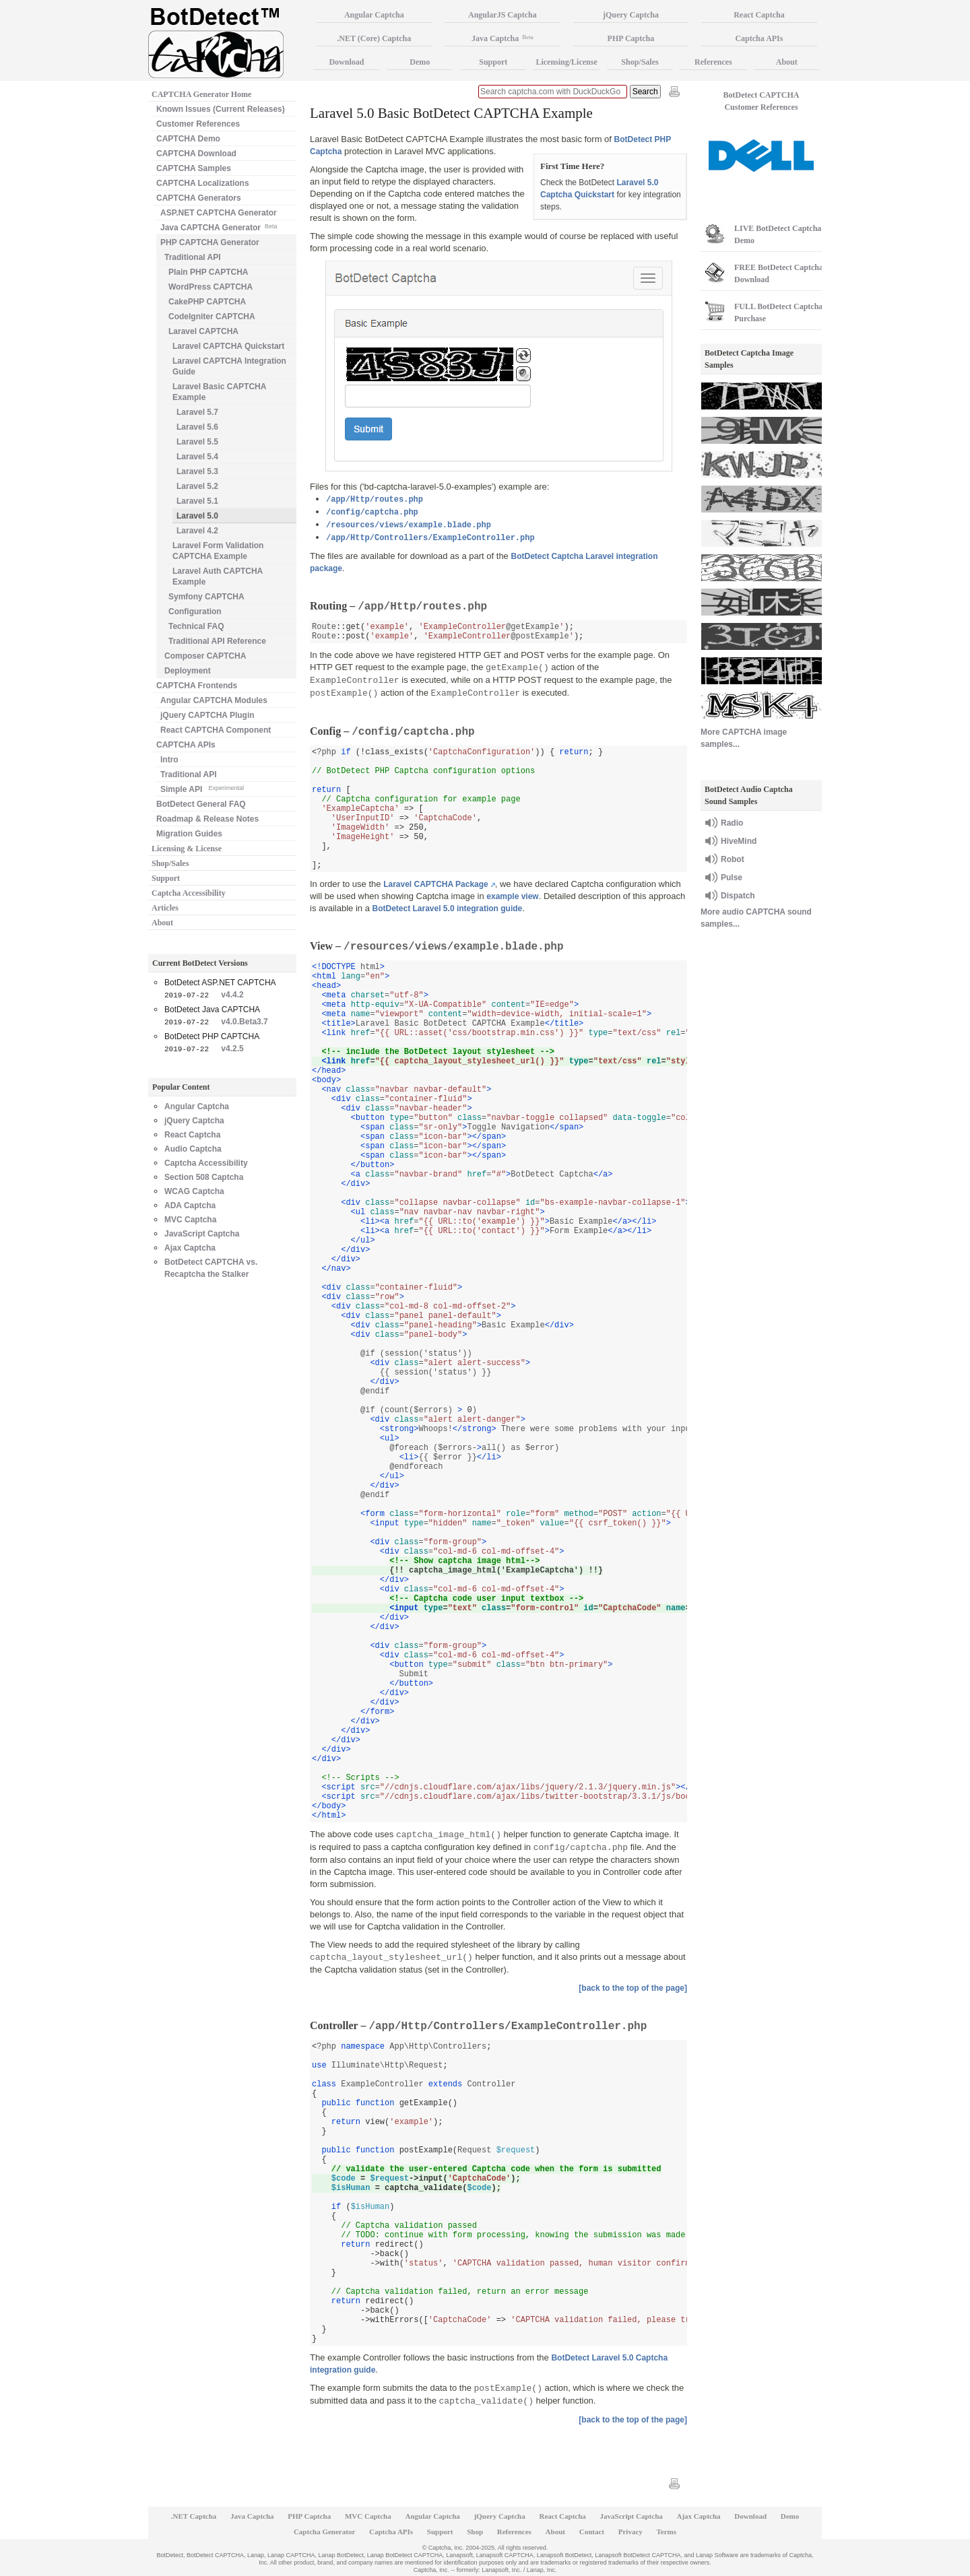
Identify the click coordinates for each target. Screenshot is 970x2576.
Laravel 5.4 (197, 456)
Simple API (202, 788)
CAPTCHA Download (196, 153)
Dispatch (738, 895)
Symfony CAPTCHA (206, 596)
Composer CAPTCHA (205, 656)
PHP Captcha (631, 38)
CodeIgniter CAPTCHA (211, 316)
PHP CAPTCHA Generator (209, 242)
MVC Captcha (190, 1219)
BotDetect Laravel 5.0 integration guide (448, 908)
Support (166, 878)
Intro (169, 759)
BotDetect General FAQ (201, 804)
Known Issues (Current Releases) (220, 109)
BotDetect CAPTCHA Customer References (761, 101)
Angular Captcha (196, 1106)
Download (346, 62)
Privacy (630, 2532)
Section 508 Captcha (203, 1177)
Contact (591, 2532)
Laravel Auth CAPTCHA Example (217, 576)
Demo (420, 62)
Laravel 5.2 (197, 486)
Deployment (187, 670)
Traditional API (192, 257)
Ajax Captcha (190, 1248)
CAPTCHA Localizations (202, 183)
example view (512, 896)
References (713, 62)
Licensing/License (566, 62)
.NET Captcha (194, 2516)
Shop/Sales (170, 863)
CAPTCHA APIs (186, 745)
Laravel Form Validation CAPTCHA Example (217, 551)
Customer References (198, 124)
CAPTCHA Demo (188, 138)
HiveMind (738, 841)
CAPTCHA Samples (193, 168)
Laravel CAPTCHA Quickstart (228, 346)
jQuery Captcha (194, 1120)
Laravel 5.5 (197, 442)
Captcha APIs (759, 38)
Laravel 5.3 (197, 471)
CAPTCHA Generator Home (201, 94)
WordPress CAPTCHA (210, 287)
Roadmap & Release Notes (207, 819)
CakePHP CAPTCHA (207, 301)
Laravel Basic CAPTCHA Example (219, 392)
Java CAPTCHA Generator (218, 226)
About (162, 922)
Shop (475, 2532)
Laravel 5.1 (197, 501)
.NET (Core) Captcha (374, 38)
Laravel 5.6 (197, 427)
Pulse (731, 877)
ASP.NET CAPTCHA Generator (218, 213)
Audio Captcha (193, 1149)
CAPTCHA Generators (198, 198)
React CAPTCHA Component (215, 730)
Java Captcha (503, 38)
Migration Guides (189, 833)
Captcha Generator (324, 2532)
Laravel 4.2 (197, 530)
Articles (165, 908)
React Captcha (192, 1135)
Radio (732, 823)
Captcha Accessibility (189, 893)
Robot (732, 859)
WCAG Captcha (194, 1191)
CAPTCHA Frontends (196, 685)
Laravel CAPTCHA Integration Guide (229, 366)
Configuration (195, 611)
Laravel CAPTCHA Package (435, 884)
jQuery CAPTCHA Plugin (207, 715)
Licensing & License (187, 848)
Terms (667, 2532)
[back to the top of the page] (633, 1988)
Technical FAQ (196, 626)
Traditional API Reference (217, 641)
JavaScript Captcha (201, 1234)
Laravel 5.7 (197, 412)
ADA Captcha (190, 1205)
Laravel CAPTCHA (203, 331)
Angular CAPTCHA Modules (213, 700)
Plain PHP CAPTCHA (208, 272)
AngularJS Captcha (502, 15)
